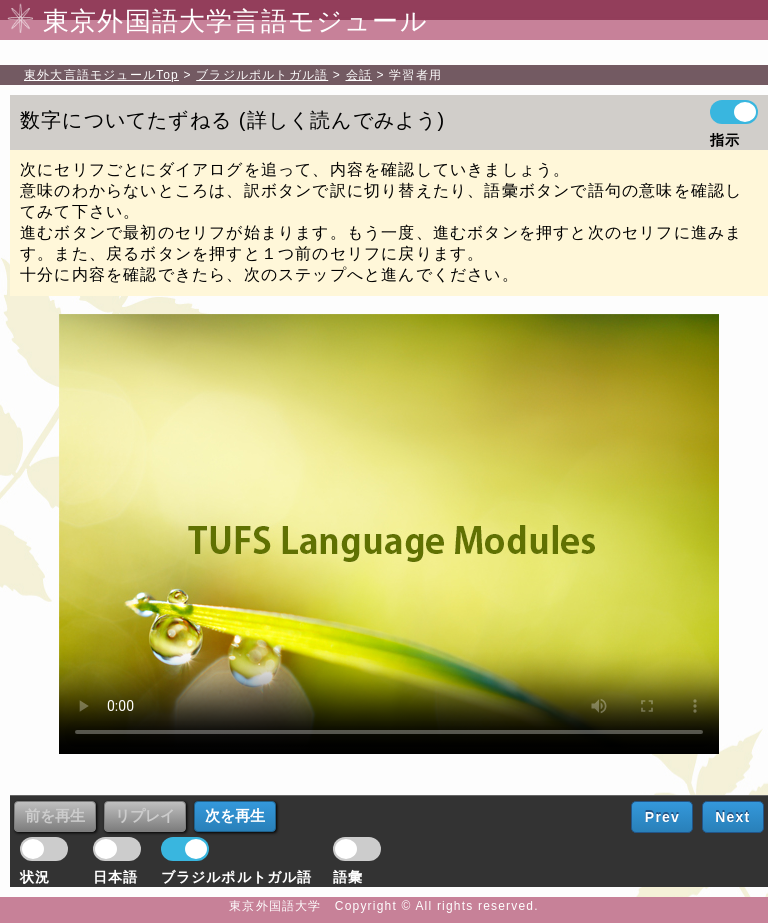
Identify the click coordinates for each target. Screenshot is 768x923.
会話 (359, 75)
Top (101, 75)
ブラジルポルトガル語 (262, 75)
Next (732, 817)
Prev (662, 817)
